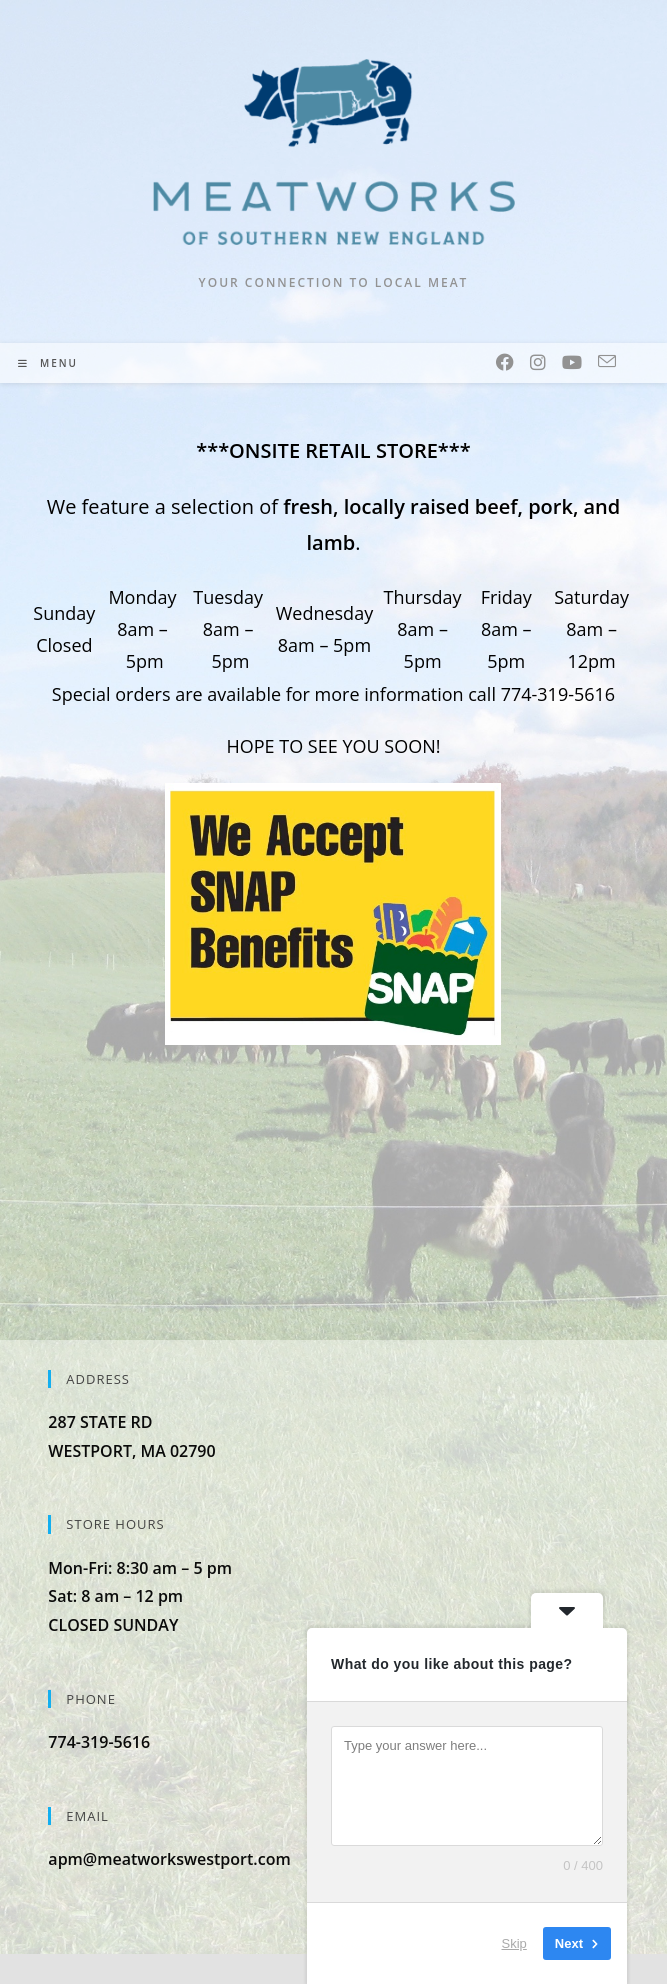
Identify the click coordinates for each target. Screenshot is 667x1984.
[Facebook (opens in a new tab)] (505, 362)
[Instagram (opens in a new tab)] (538, 362)
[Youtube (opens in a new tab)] (572, 362)
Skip (514, 1943)
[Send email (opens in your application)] (607, 361)
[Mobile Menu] (48, 363)
